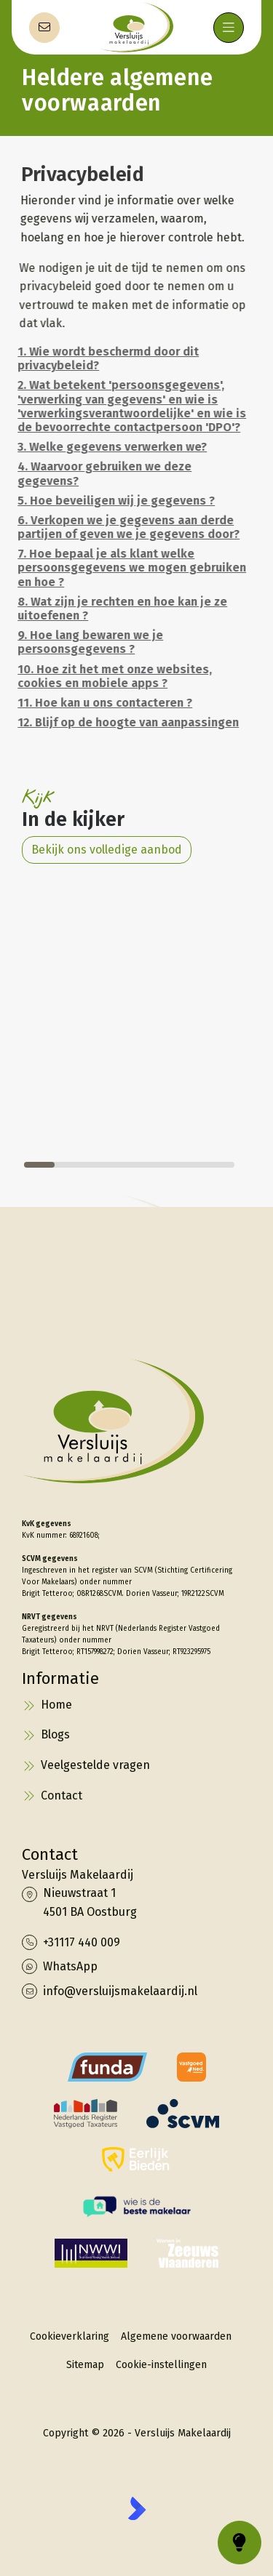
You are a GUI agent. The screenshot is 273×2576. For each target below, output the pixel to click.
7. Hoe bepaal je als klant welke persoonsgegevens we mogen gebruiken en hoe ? (128, 567)
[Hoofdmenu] (228, 27)
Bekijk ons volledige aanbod (106, 849)
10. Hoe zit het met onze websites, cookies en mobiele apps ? (111, 676)
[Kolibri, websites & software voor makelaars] (137, 2508)
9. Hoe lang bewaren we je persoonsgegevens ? (86, 642)
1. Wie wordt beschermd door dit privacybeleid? (104, 358)
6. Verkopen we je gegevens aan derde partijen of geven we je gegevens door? (125, 527)
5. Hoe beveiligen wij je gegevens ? (112, 500)
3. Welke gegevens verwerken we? (108, 447)
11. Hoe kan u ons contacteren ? (101, 703)
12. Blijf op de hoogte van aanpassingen (124, 722)
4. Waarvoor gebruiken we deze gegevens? (101, 473)
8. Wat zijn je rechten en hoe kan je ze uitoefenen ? (118, 608)
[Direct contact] (44, 27)
